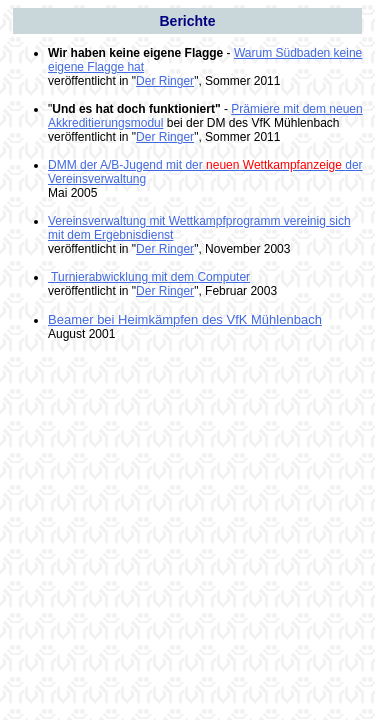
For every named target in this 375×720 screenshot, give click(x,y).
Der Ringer (165, 81)
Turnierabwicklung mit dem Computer (149, 277)
